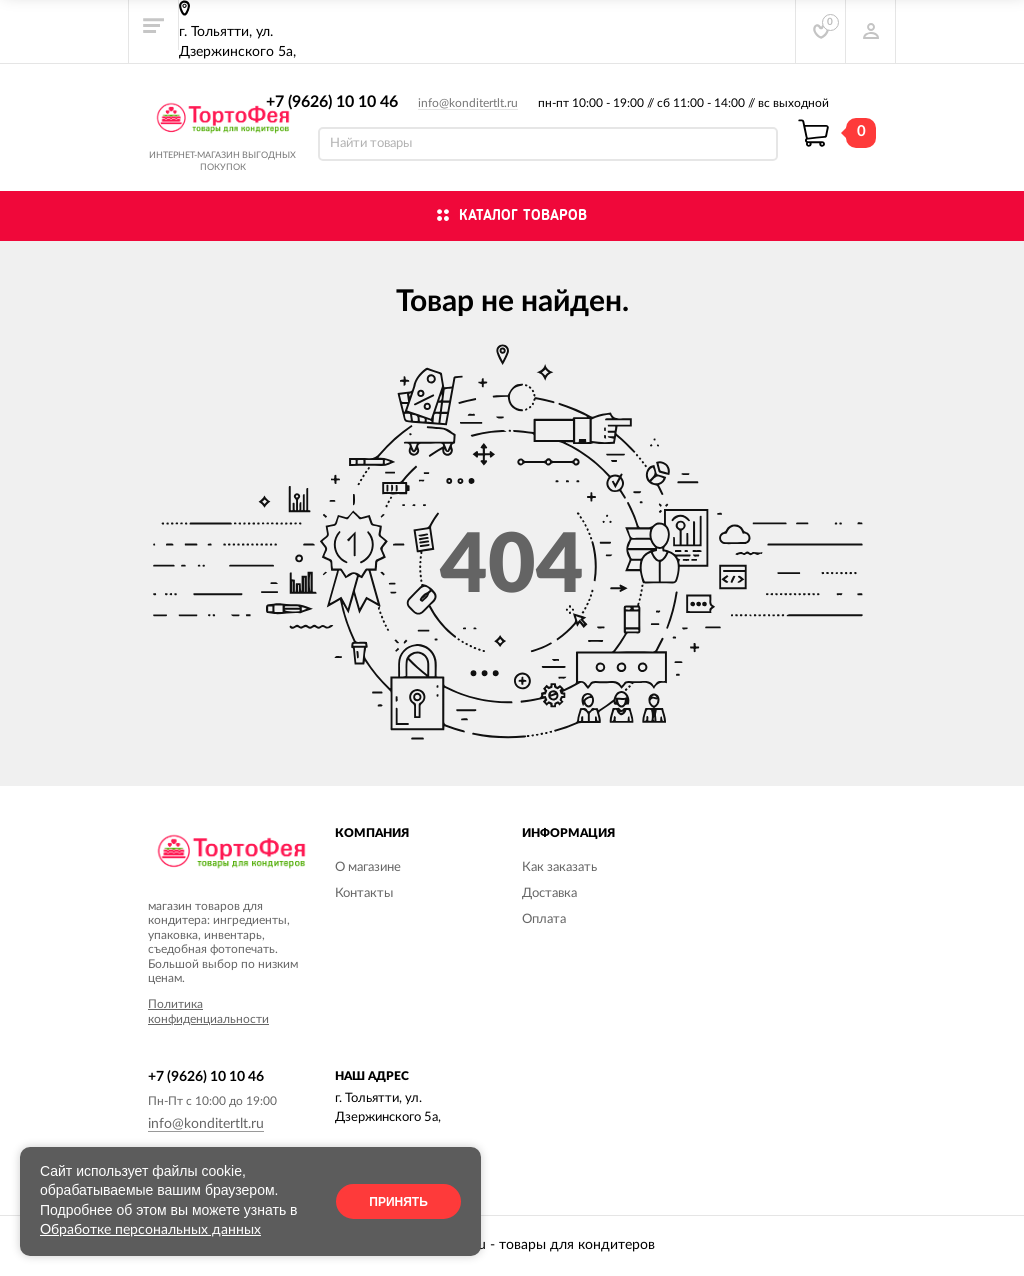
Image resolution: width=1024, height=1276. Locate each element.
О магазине (368, 867)
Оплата (544, 919)
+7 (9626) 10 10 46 (332, 102)
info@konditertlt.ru (468, 103)
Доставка (549, 893)
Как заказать (559, 867)
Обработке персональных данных (150, 1230)
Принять (398, 1202)
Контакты (364, 893)
